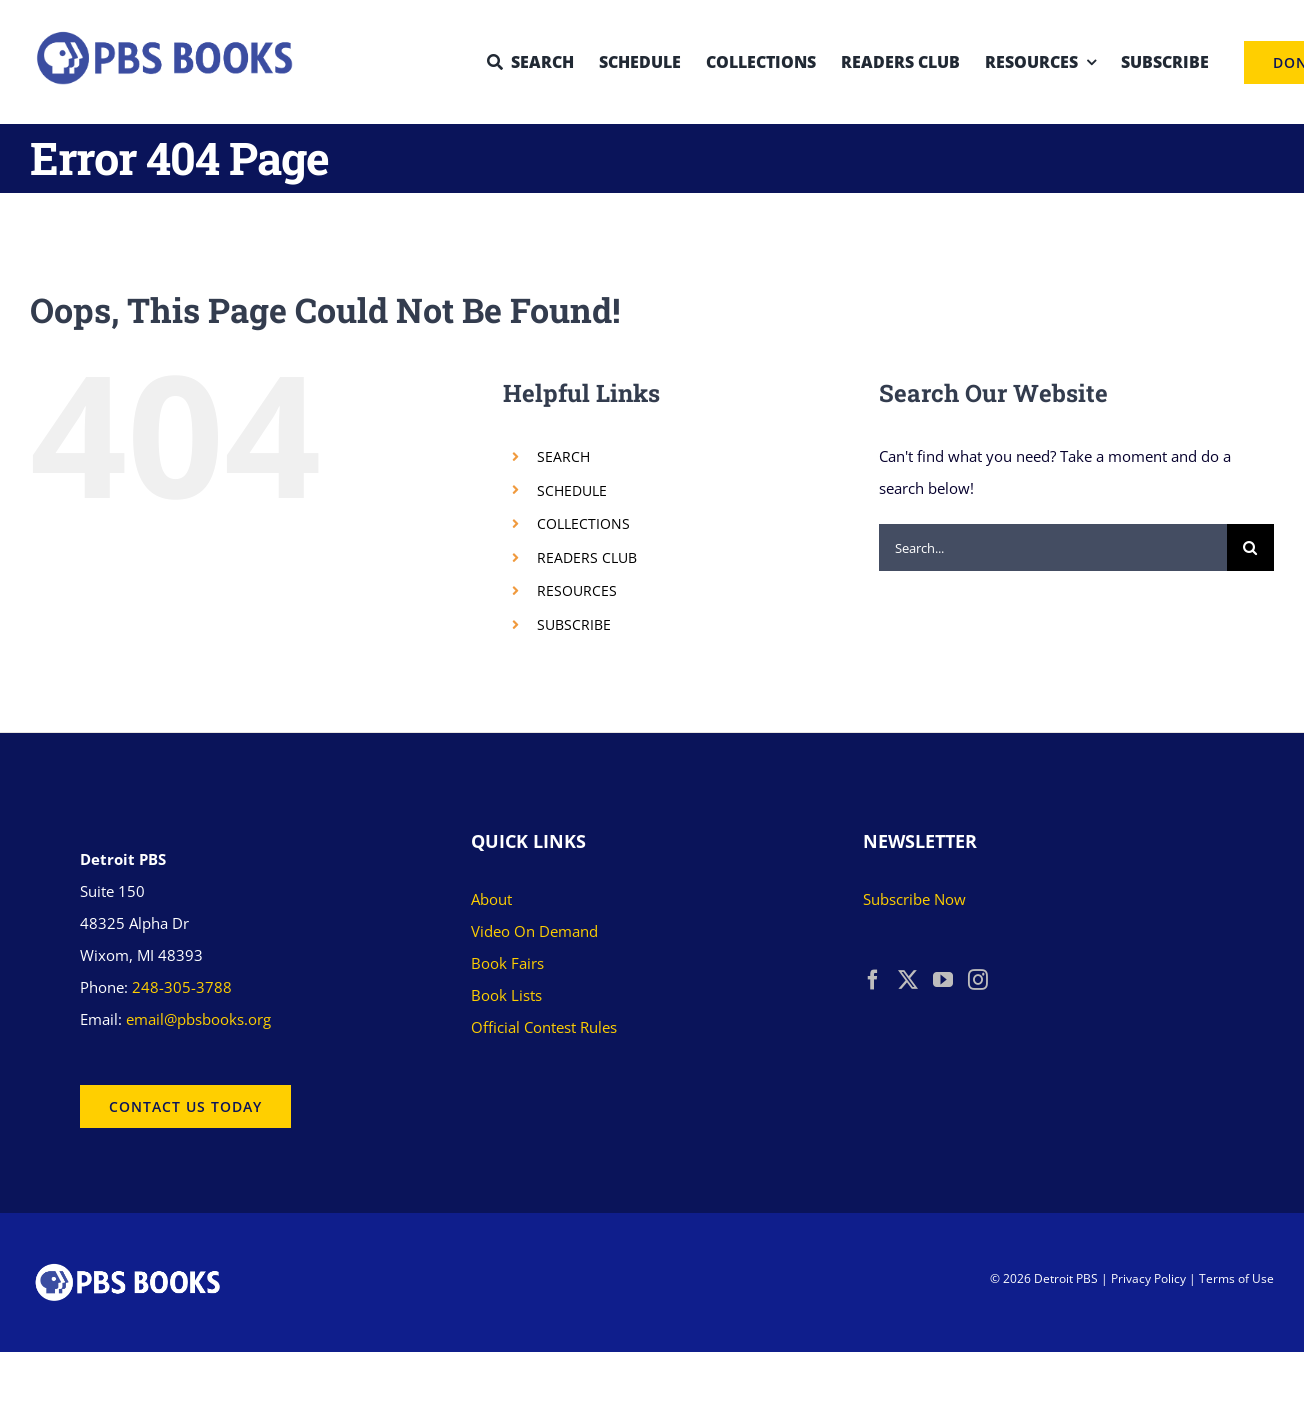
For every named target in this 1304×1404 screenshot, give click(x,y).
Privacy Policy (1148, 1278)
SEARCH (563, 456)
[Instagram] (978, 980)
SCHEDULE (572, 490)
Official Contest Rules (544, 1027)
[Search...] (1053, 547)
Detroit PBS (1066, 1278)
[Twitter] (908, 980)
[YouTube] (943, 980)
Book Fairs (507, 963)
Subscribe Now (914, 899)
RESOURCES (577, 590)
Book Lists (506, 995)
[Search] (1250, 547)
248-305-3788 (182, 987)
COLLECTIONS (583, 523)
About (491, 899)
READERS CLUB (587, 557)
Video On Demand (534, 931)
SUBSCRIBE (574, 624)
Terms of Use (1236, 1278)
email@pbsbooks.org (198, 1019)
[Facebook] (873, 980)
